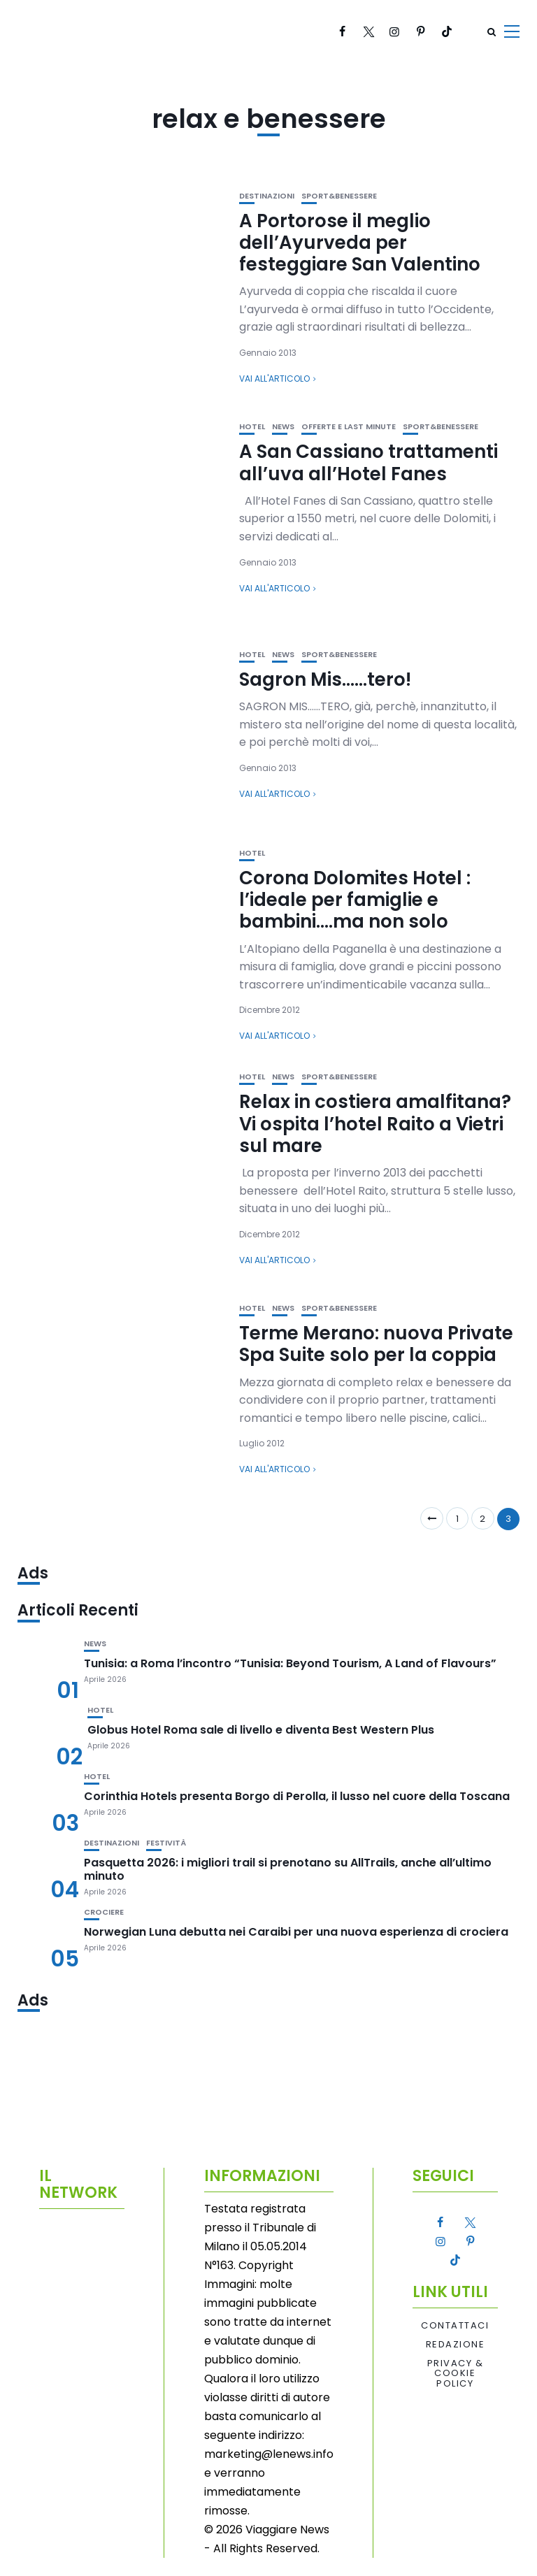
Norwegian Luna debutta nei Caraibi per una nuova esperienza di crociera (296, 1932)
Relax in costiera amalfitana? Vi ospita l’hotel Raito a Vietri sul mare (375, 1123)
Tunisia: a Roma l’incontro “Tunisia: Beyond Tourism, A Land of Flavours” (290, 1663)
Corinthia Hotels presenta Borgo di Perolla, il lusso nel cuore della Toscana (297, 1796)
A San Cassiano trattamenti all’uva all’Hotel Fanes (368, 462)
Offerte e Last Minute (348, 427)
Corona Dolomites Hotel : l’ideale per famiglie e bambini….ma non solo (355, 899)
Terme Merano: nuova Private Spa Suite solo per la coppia (376, 1344)
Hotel (252, 427)
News (283, 427)
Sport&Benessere (339, 196)
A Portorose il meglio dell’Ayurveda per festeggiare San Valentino (359, 242)
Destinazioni (266, 196)
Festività (166, 1843)
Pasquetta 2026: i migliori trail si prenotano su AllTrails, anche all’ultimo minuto (288, 1869)
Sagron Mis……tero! (325, 679)
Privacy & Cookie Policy (455, 2374)
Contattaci (455, 2326)
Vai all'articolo (274, 378)
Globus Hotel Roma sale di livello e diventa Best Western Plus (260, 1730)
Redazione (455, 2345)
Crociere (104, 1912)
